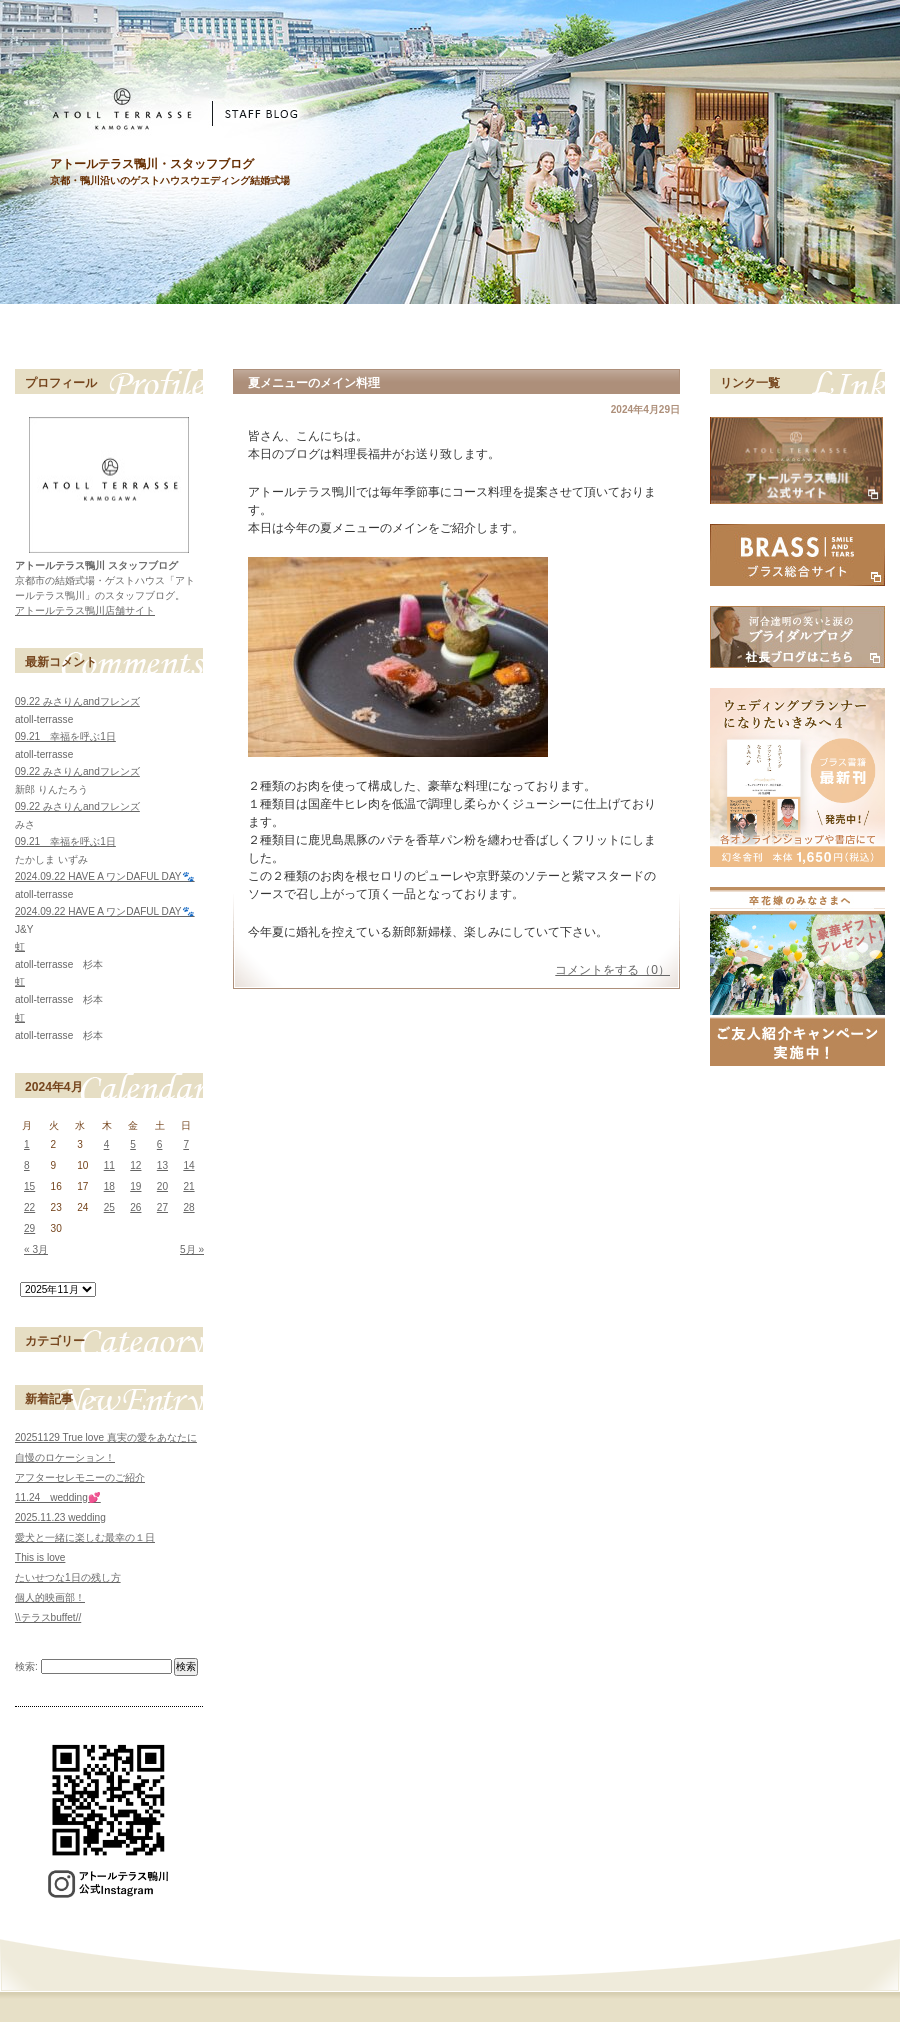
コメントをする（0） (612, 970)
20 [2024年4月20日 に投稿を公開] (162, 1186)
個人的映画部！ (50, 1597)
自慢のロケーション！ (65, 1457)
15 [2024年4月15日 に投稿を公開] (29, 1186)
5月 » (192, 1249)
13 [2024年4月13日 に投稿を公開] (162, 1165)
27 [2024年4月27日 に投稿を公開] (162, 1207)
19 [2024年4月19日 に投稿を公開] (135, 1186)
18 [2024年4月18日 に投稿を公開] (109, 1186)
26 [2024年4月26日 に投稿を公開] (135, 1207)
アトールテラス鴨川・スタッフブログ (152, 164)
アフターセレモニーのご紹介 (80, 1477)
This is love (40, 1557)
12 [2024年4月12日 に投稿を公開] (135, 1165)
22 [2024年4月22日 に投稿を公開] (29, 1207)
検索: (26, 1666)
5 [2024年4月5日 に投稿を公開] (133, 1144)
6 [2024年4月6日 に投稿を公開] (160, 1144)
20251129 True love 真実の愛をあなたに (106, 1437)
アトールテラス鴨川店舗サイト (85, 610)
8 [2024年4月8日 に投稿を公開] (27, 1165)
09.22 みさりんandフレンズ (77, 701)
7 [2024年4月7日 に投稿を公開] (186, 1144)
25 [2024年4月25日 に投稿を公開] (109, 1207)
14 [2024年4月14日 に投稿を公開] (188, 1165)
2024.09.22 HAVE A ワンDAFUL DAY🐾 (105, 876)
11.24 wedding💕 (58, 1497)
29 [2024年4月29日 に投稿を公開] (29, 1228)
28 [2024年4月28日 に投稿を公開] (188, 1207)
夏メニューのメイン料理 (314, 383)
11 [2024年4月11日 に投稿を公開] (109, 1165)
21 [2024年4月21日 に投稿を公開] (188, 1186)
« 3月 (36, 1249)
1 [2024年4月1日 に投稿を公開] (27, 1144)
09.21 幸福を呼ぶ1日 (65, 736)
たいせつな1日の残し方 (68, 1577)
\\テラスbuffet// (48, 1617)
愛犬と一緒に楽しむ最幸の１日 (85, 1537)
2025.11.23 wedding (60, 1517)
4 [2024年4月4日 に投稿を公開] (107, 1144)
